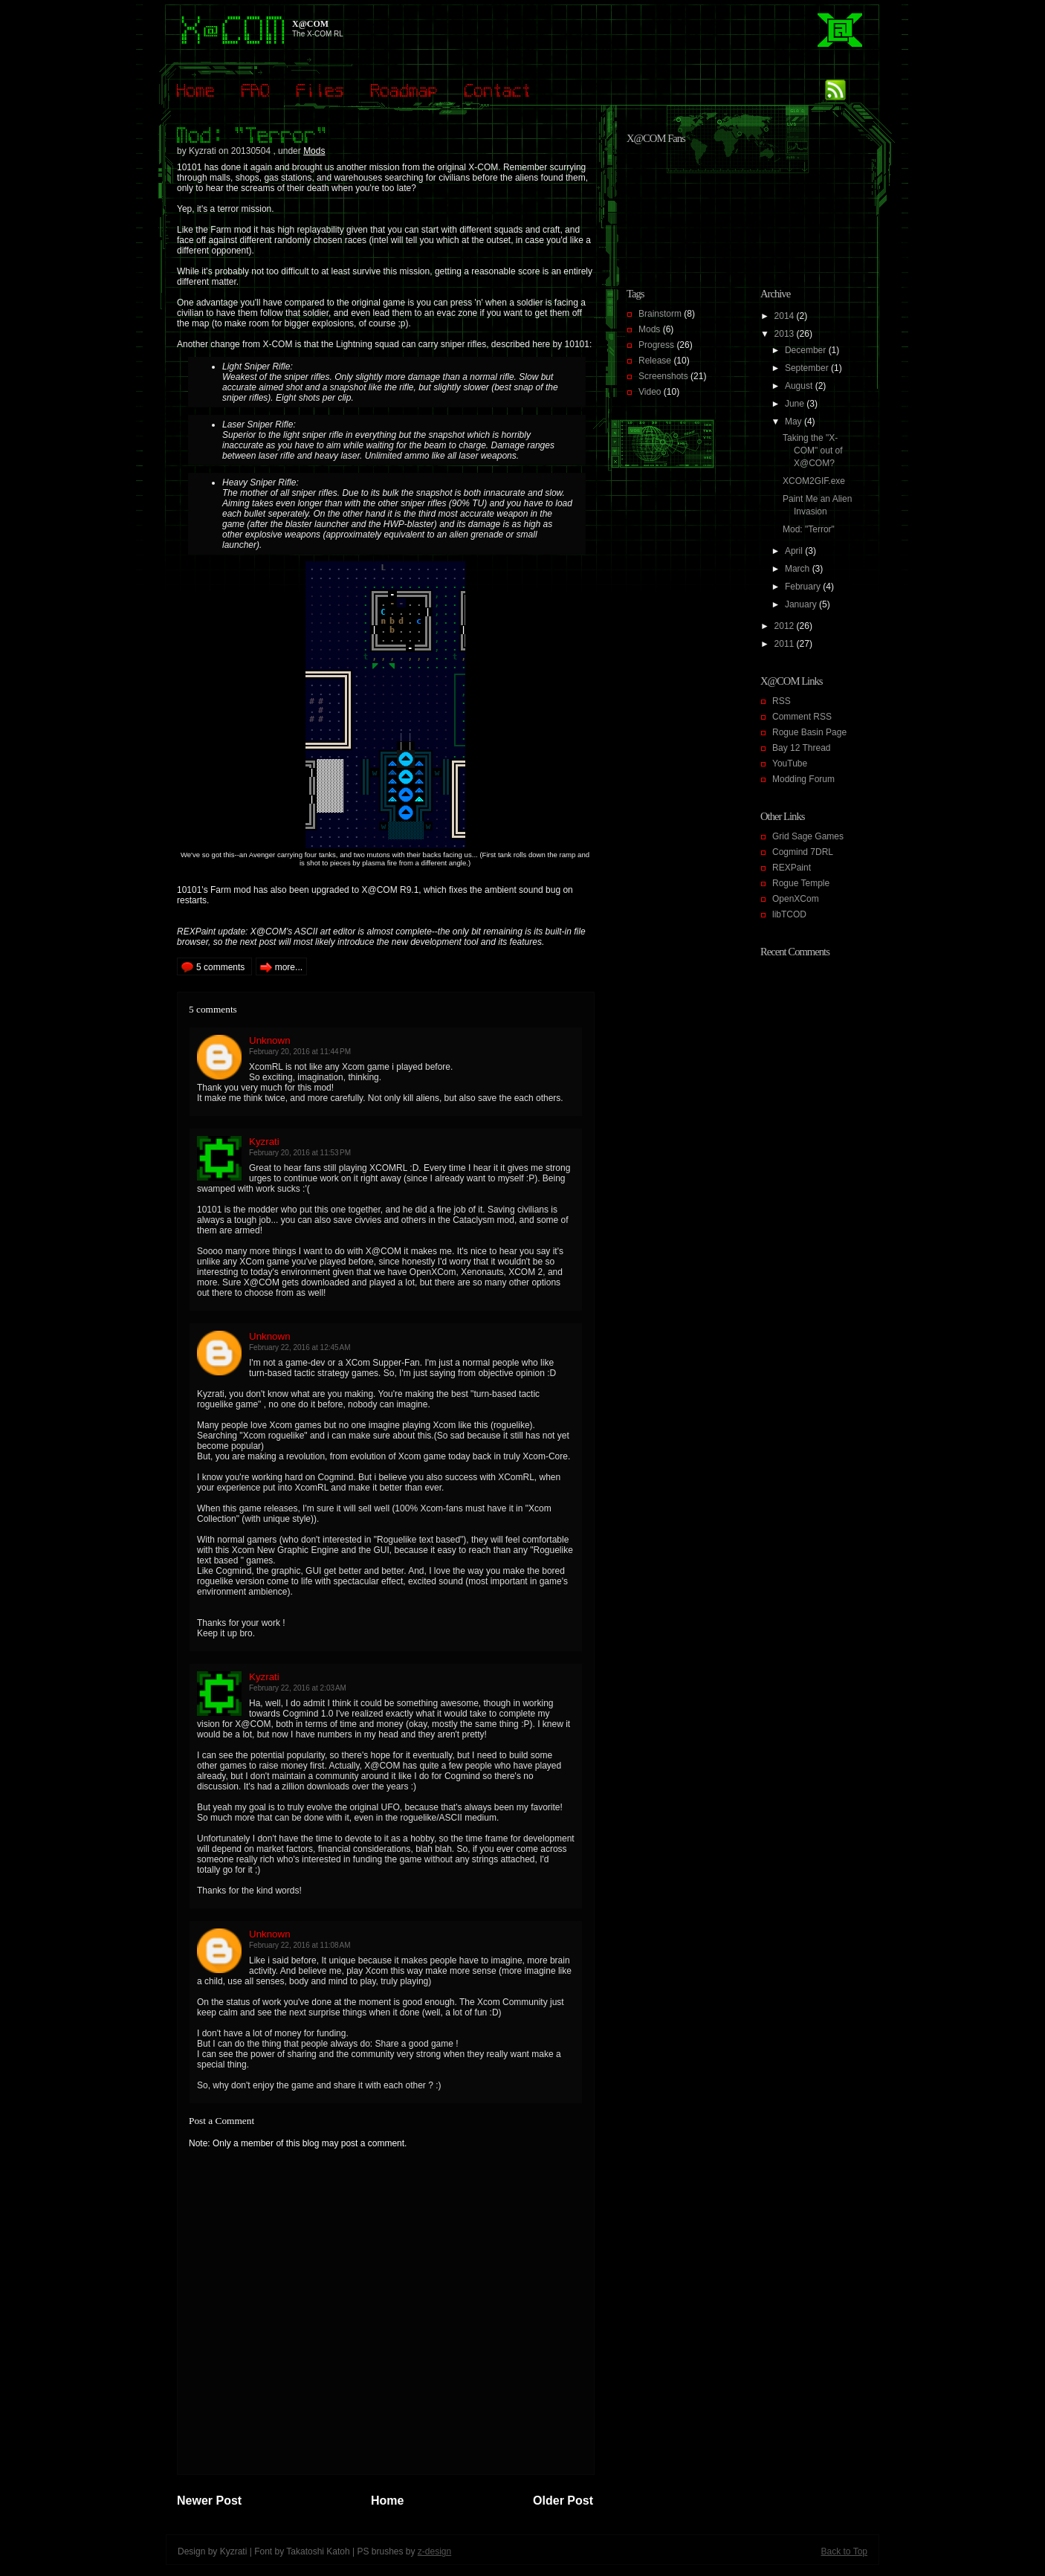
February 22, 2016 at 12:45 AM (299, 1347)
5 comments (220, 967)
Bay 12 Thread (801, 748)
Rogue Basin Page (809, 732)
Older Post (563, 2500)
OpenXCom (795, 899)
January (802, 604)
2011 (785, 644)
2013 (785, 334)
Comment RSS (802, 716)
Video (649, 392)
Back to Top (844, 2551)
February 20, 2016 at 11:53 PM (300, 1153)
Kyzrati (264, 1141)
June (795, 403)
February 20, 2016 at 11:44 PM (300, 1051)
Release (654, 360)
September (808, 368)
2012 (785, 626)
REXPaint (791, 867)
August (800, 386)
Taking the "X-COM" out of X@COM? (813, 450)
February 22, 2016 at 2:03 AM (297, 1688)
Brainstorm (660, 314)
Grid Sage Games (808, 836)
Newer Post (209, 2500)
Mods (314, 151)
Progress (656, 345)
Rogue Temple (800, 883)
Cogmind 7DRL (802, 852)
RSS (781, 701)
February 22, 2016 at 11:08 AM (299, 1945)
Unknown (270, 1040)
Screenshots (663, 376)
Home (387, 2500)
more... (288, 967)
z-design (434, 2551)
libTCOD (789, 914)
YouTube (789, 763)
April (795, 551)
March (798, 569)
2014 (785, 316)
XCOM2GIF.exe (814, 481)
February (804, 586)
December (807, 350)
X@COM (310, 24)
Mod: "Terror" (809, 529)
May (794, 421)
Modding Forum (803, 779)
